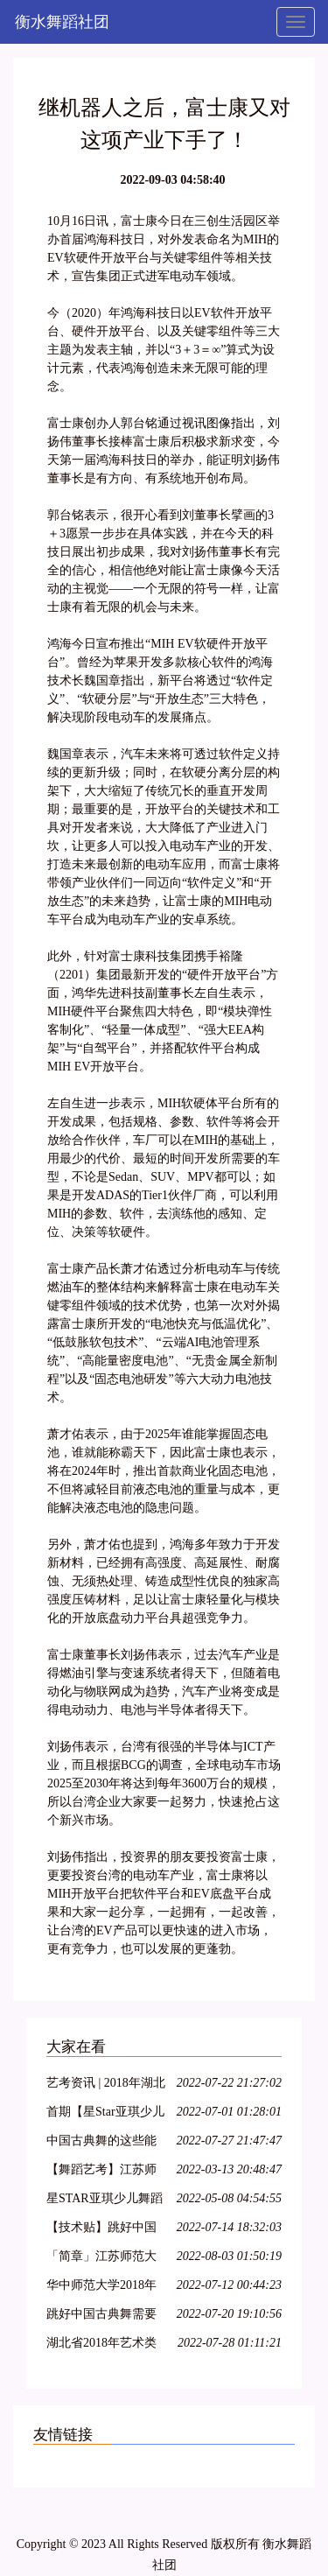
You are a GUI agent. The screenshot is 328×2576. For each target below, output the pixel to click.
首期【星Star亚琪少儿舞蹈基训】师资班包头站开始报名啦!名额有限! (105, 2114)
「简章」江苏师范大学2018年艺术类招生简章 (101, 2259)
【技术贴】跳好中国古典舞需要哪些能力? (104, 2230)
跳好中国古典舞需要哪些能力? (101, 2316)
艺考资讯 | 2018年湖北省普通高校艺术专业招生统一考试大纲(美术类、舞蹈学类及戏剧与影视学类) (105, 2085)
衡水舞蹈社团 (62, 22)
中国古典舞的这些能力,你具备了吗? (101, 2143)
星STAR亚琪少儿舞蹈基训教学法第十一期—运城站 (104, 2201)
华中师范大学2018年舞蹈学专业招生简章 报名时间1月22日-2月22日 (103, 2287)
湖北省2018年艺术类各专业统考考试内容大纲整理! (101, 2345)
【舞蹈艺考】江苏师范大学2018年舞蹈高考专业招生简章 (101, 2172)
